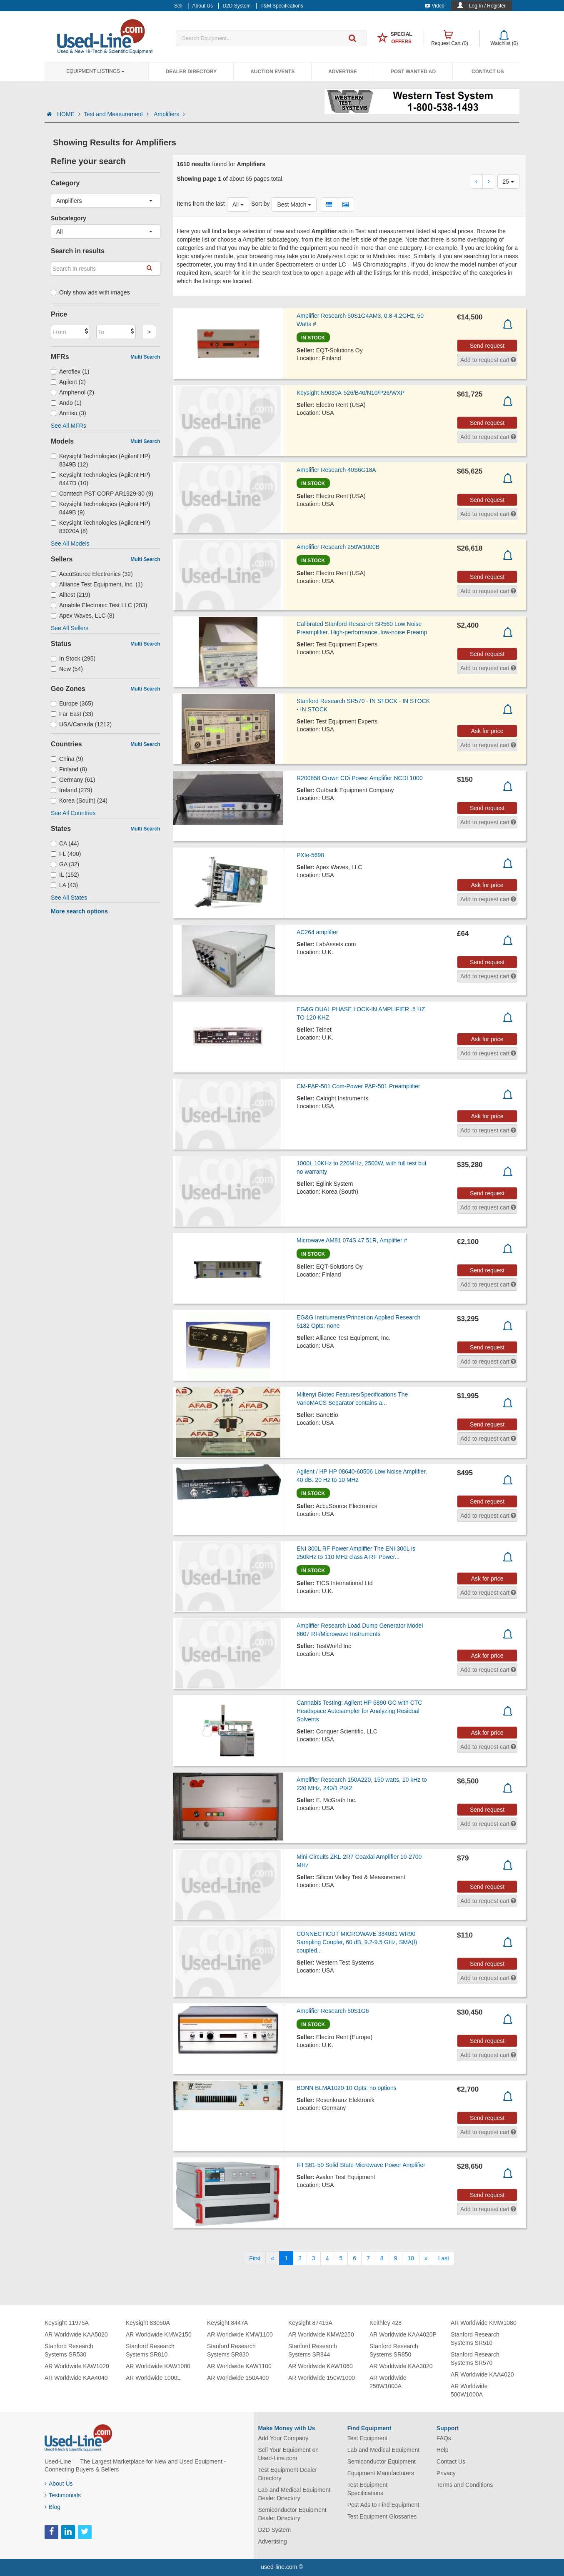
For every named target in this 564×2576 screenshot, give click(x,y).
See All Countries (73, 813)
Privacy (446, 2473)
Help (443, 2449)
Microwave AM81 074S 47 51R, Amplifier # (352, 1240)
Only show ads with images (90, 292)
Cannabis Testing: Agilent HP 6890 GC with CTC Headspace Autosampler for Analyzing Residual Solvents (359, 1711)
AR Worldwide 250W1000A (387, 2381)
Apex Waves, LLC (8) (83, 615)
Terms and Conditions (465, 2484)
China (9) (67, 759)
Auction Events (272, 72)
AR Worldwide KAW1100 (239, 2366)
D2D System (274, 2529)
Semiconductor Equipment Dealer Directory (292, 2513)
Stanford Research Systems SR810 (150, 2350)
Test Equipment (367, 2438)
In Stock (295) (73, 658)
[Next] (426, 2258)
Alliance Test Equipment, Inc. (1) (97, 584)
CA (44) (65, 843)
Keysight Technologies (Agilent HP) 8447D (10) (100, 478)
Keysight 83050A (148, 2322)
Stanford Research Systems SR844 (312, 2350)
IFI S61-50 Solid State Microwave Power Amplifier (361, 2165)
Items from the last (201, 203)
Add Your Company (283, 2438)
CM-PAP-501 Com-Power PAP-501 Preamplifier (358, 1086)
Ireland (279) (71, 790)
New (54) (67, 669)
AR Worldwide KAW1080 (158, 2366)
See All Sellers (69, 628)
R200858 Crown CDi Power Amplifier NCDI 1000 (360, 778)
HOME (68, 114)
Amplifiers (169, 114)
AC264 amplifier (317, 932)
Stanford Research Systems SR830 (231, 2350)
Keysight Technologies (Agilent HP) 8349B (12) (100, 460)
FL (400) (66, 853)
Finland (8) (69, 769)
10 (410, 2258)
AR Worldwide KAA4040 (76, 2377)
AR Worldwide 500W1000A (469, 2390)
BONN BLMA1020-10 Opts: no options (347, 2088)
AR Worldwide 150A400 (238, 2377)
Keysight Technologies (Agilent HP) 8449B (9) (100, 508)
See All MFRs (68, 425)
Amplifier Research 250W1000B (338, 547)
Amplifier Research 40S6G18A (336, 469)
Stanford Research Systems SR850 (393, 2350)
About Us (59, 2483)
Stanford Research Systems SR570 (475, 2358)
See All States (69, 897)
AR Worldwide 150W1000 (321, 2377)
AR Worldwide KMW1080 (484, 2322)
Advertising (272, 2541)
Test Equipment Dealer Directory (287, 2473)
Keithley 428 (385, 2322)
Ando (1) (66, 402)
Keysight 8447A (227, 2322)
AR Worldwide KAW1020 (77, 2366)
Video (434, 6)
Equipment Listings (95, 71)
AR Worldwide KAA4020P (403, 2334)
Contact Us (488, 72)
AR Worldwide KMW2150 (159, 2334)
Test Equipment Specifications (367, 2488)
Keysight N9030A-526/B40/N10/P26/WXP (350, 392)
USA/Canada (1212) (81, 724)
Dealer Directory (191, 72)
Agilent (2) (68, 382)
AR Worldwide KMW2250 (321, 2334)
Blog (52, 2507)
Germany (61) (73, 779)
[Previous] (272, 2258)
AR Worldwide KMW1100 (240, 2334)
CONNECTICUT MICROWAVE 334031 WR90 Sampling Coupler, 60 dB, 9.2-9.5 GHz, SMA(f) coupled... (357, 1942)
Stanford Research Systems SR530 (69, 2350)
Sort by (260, 203)
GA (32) (65, 864)
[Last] (443, 2258)
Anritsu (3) (68, 413)
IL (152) (65, 874)
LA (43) (64, 885)
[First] (255, 2258)
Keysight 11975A (67, 2322)
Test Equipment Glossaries (382, 2516)
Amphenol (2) (72, 392)
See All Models (70, 543)
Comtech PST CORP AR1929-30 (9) (102, 493)
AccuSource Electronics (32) (92, 574)
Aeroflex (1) (70, 371)
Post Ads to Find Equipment (383, 2504)
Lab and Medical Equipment (383, 2449)
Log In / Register (487, 6)
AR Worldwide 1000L (153, 2377)
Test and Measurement (117, 114)
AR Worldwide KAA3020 (400, 2366)
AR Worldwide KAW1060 (320, 2366)
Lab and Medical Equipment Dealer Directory (294, 2493)
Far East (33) (72, 714)
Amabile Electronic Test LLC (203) (99, 605)
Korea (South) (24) (79, 800)
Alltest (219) (70, 594)
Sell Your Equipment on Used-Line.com (288, 2453)
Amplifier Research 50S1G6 (333, 2010)
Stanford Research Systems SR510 (475, 2338)
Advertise (342, 72)
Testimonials (63, 2495)
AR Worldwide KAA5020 (76, 2334)
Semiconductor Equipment (381, 2461)
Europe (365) (72, 703)
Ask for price (487, 731)
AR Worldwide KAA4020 (482, 2374)
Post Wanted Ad (413, 72)
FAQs (444, 2438)
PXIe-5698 (310, 855)
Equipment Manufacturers (380, 2473)
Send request (487, 345)
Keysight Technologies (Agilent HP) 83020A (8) (100, 526)
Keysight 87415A (310, 2322)
